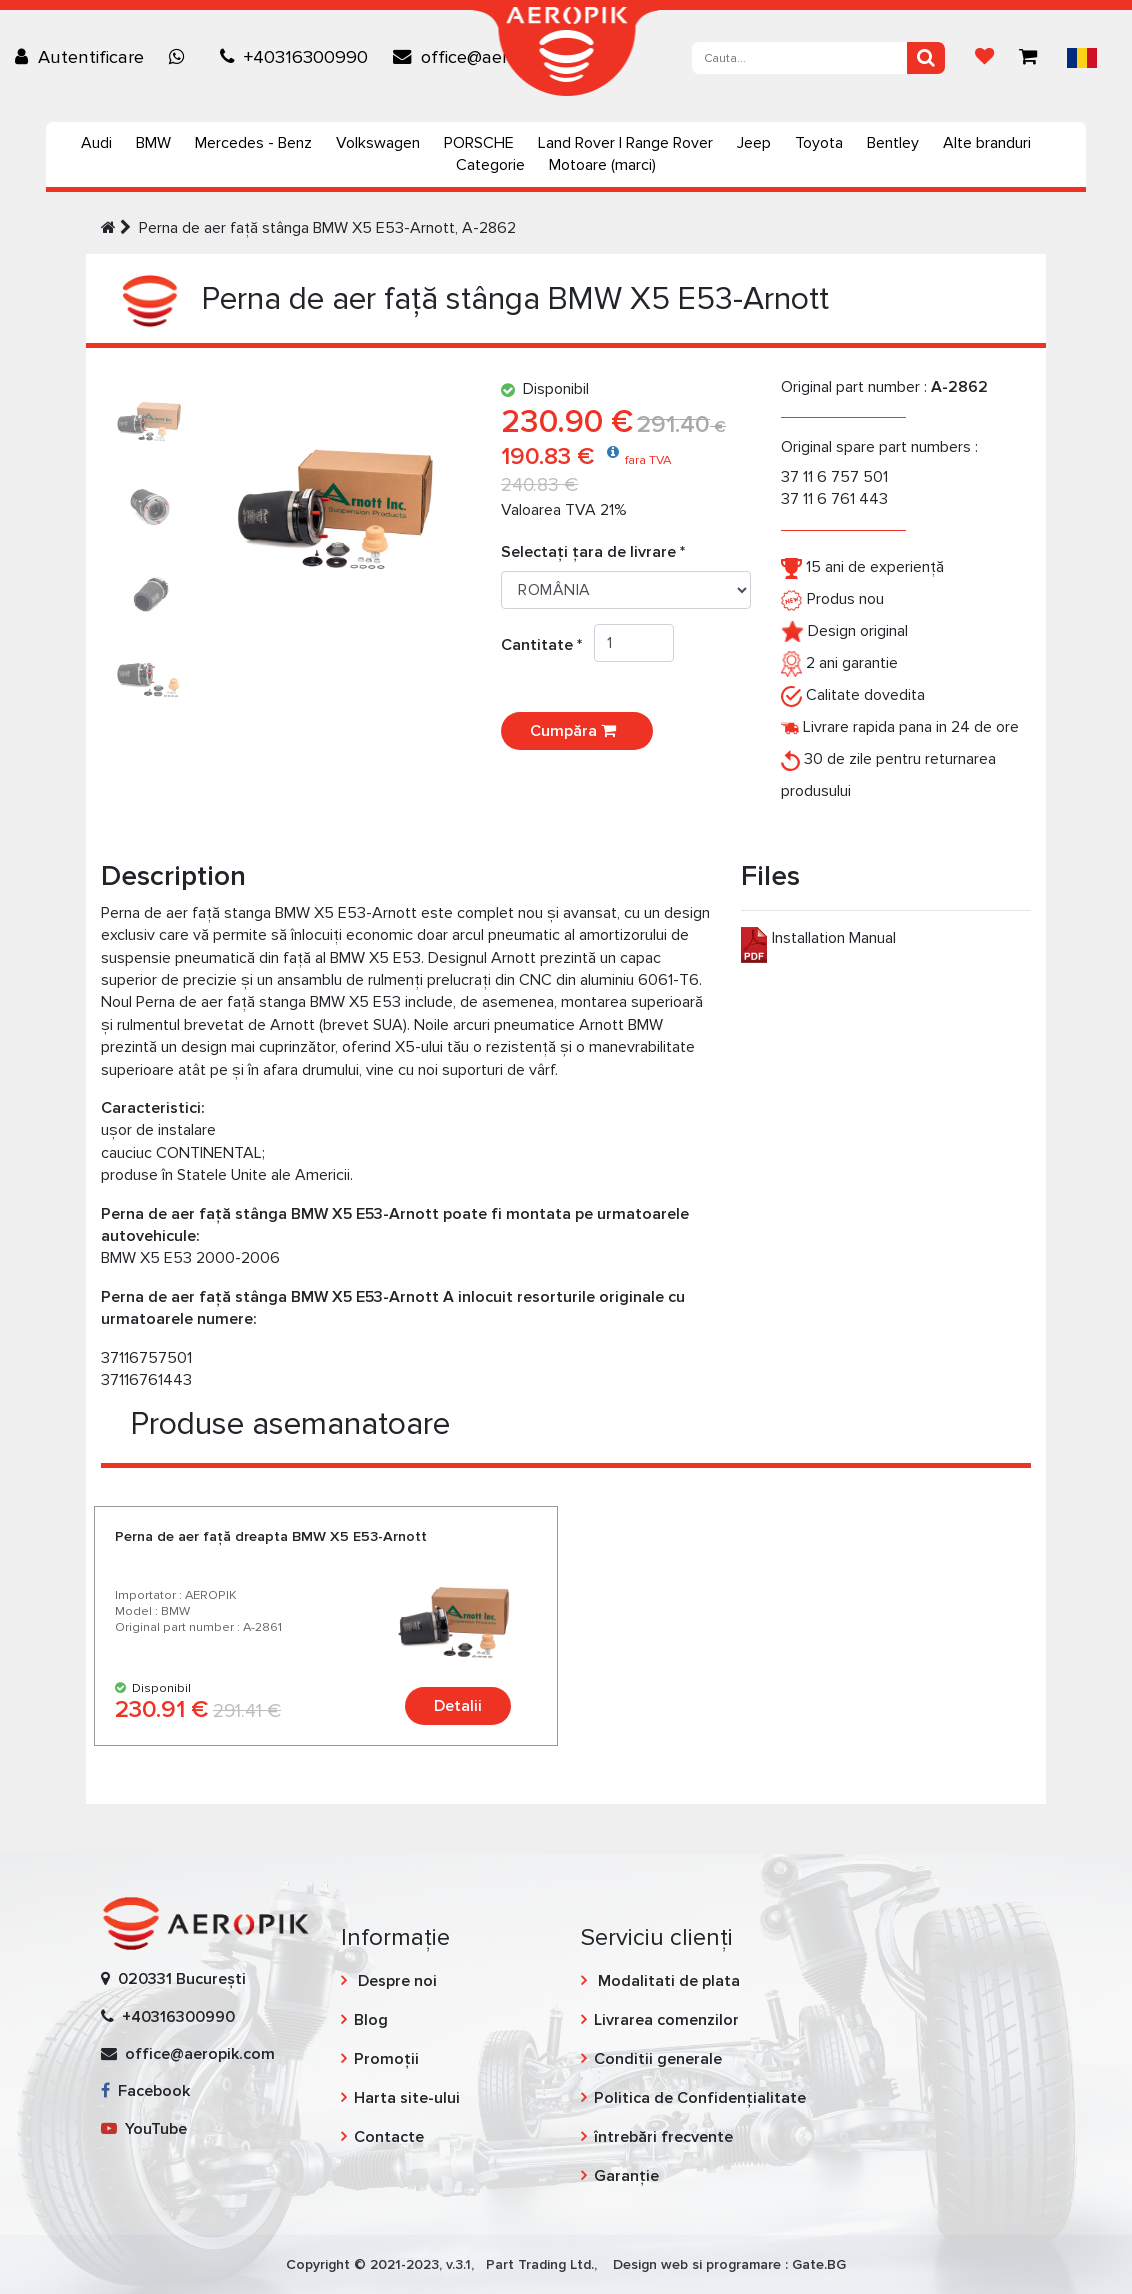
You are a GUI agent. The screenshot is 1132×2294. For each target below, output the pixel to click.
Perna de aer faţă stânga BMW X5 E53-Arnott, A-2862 (327, 228)
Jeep (754, 143)
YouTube (144, 2129)
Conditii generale (658, 2059)
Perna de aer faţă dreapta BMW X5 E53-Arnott (271, 1536)
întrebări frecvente (663, 2137)
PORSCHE (479, 143)
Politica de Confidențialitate (700, 2098)
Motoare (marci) (602, 165)
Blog (371, 2020)
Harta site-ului (407, 2098)
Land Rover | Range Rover (625, 143)
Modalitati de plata (667, 1981)
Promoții (386, 2059)
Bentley (893, 143)
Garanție (626, 2176)
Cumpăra (577, 731)
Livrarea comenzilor (666, 2020)
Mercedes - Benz (253, 143)
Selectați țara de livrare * (593, 552)
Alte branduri (987, 143)
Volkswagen (378, 143)
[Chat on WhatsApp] (182, 57)
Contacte (389, 2137)
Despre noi (395, 1981)
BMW (153, 143)
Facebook (145, 2091)
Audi (96, 143)
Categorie (490, 165)
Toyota (819, 143)
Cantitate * (547, 645)
